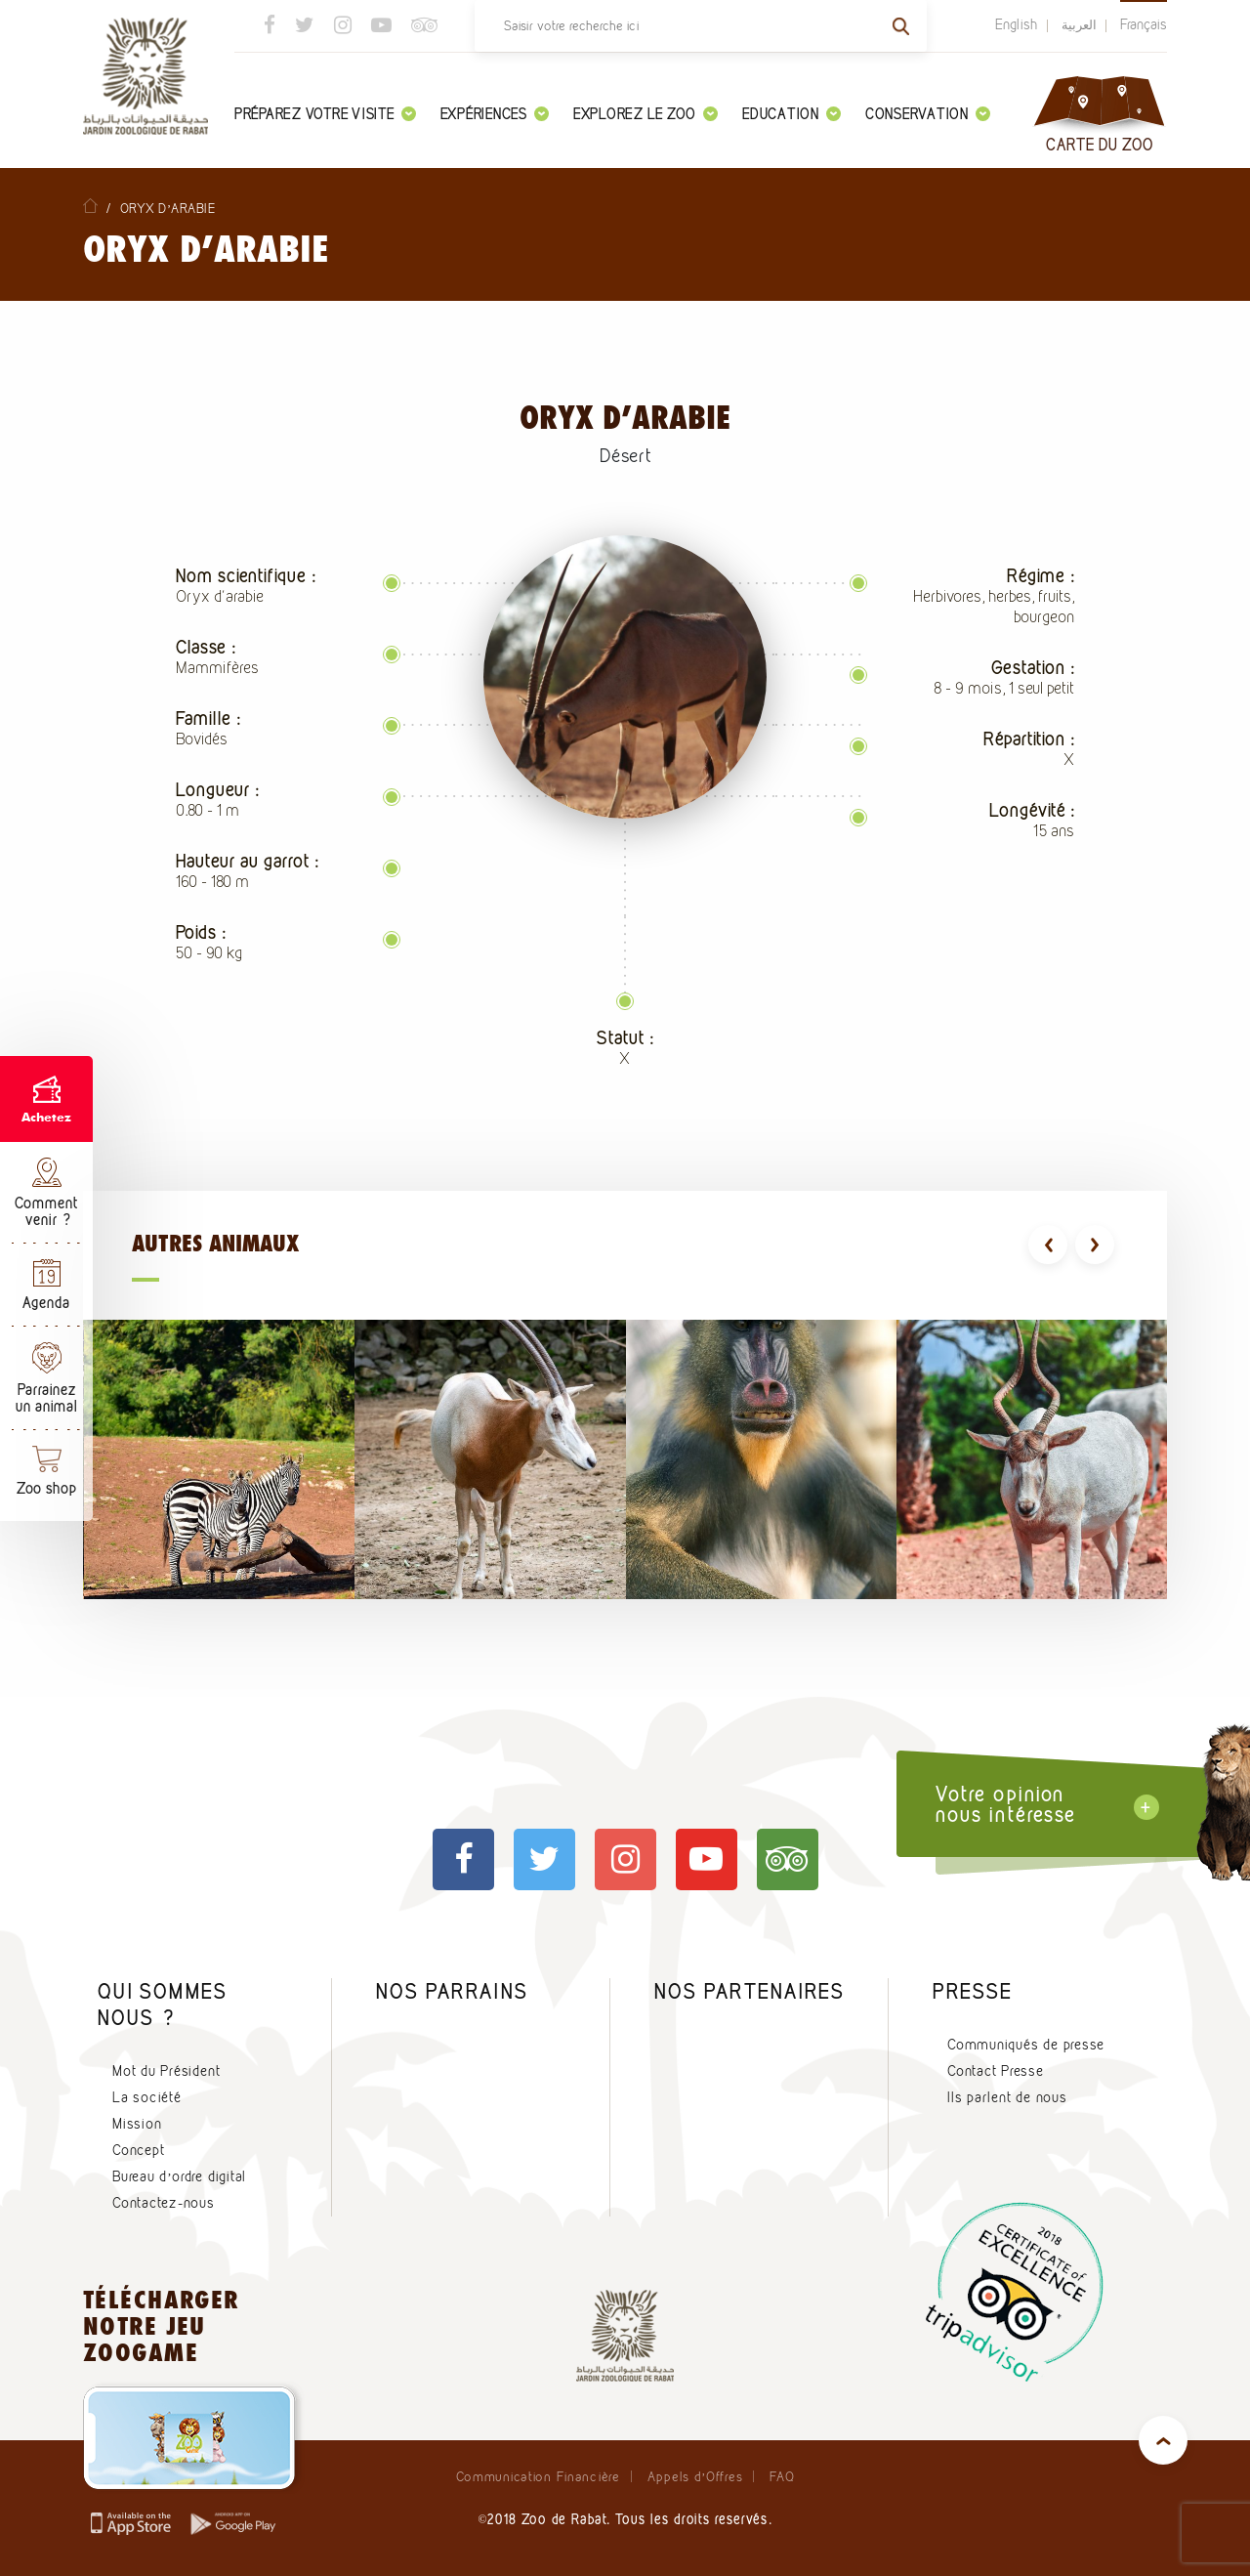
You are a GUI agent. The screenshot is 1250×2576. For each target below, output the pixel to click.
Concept (138, 2150)
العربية (1079, 24)
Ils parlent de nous (1007, 2097)
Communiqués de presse (1025, 2044)
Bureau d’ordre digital (179, 2176)
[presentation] (1047, 1244)
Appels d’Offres (695, 2476)
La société (147, 2097)
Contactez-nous (163, 2203)
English (1016, 24)
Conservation (927, 113)
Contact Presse (995, 2071)
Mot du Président (166, 2071)
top (1163, 2440)
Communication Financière (538, 2476)
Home (90, 205)
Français (1143, 24)
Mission (136, 2124)
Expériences (494, 113)
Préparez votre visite (325, 113)
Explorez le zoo (645, 113)
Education (791, 113)
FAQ (782, 2476)
